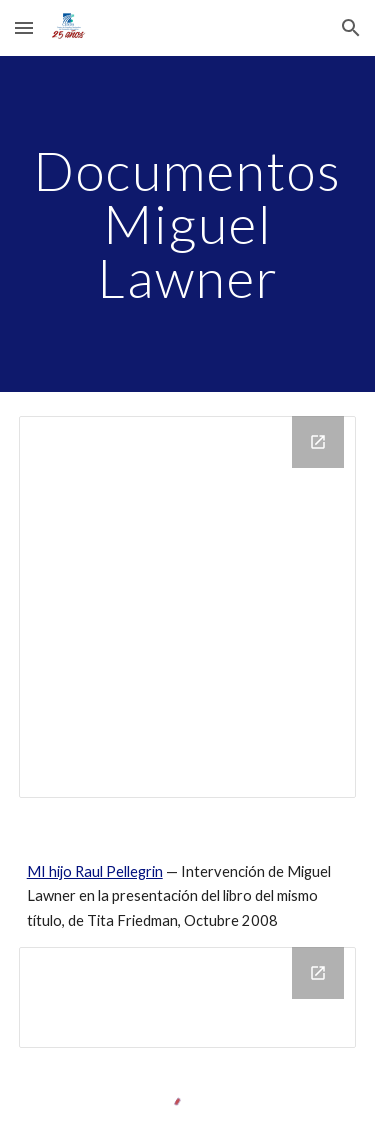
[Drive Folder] (188, 607)
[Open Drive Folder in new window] (318, 442)
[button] (24, 27)
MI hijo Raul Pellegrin (95, 871)
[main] (188, 224)
